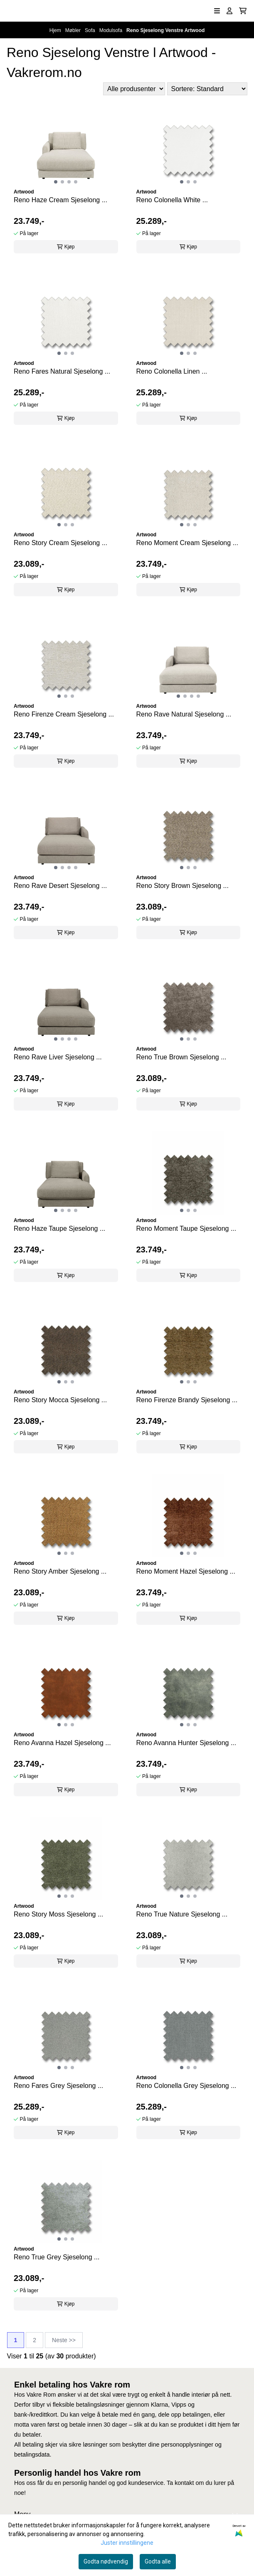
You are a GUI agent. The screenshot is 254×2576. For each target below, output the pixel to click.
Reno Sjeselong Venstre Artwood (165, 30)
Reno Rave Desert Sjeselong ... (60, 885)
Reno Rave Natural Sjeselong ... (184, 714)
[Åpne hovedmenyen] (217, 10)
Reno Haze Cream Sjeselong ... (60, 199)
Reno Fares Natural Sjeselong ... (62, 371)
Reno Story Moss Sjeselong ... (58, 1914)
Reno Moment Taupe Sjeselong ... (186, 1228)
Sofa (90, 30)
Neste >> (64, 2340)
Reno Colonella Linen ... (171, 371)
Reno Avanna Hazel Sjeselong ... (62, 1742)
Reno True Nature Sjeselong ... (182, 1914)
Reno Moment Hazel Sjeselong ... (185, 1571)
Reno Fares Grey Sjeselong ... (58, 2085)
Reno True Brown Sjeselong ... (181, 1057)
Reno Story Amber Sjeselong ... (60, 1571)
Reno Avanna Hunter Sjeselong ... (186, 1742)
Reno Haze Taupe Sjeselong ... (59, 1228)
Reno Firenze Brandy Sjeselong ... (187, 1399)
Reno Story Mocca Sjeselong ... (60, 1399)
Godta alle (158, 2561)
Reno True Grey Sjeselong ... (56, 2257)
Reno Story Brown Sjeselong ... (182, 885)
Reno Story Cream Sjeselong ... (60, 542)
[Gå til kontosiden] (229, 10)
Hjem (55, 30)
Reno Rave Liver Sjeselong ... (58, 1057)
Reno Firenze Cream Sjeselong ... (64, 714)
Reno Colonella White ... (172, 199)
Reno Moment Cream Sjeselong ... (187, 542)
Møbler (73, 30)
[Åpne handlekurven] (243, 10)
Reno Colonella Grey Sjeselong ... (186, 2085)
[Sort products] (207, 88)
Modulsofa (111, 30)
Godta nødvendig (106, 2561)
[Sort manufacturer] (134, 88)
